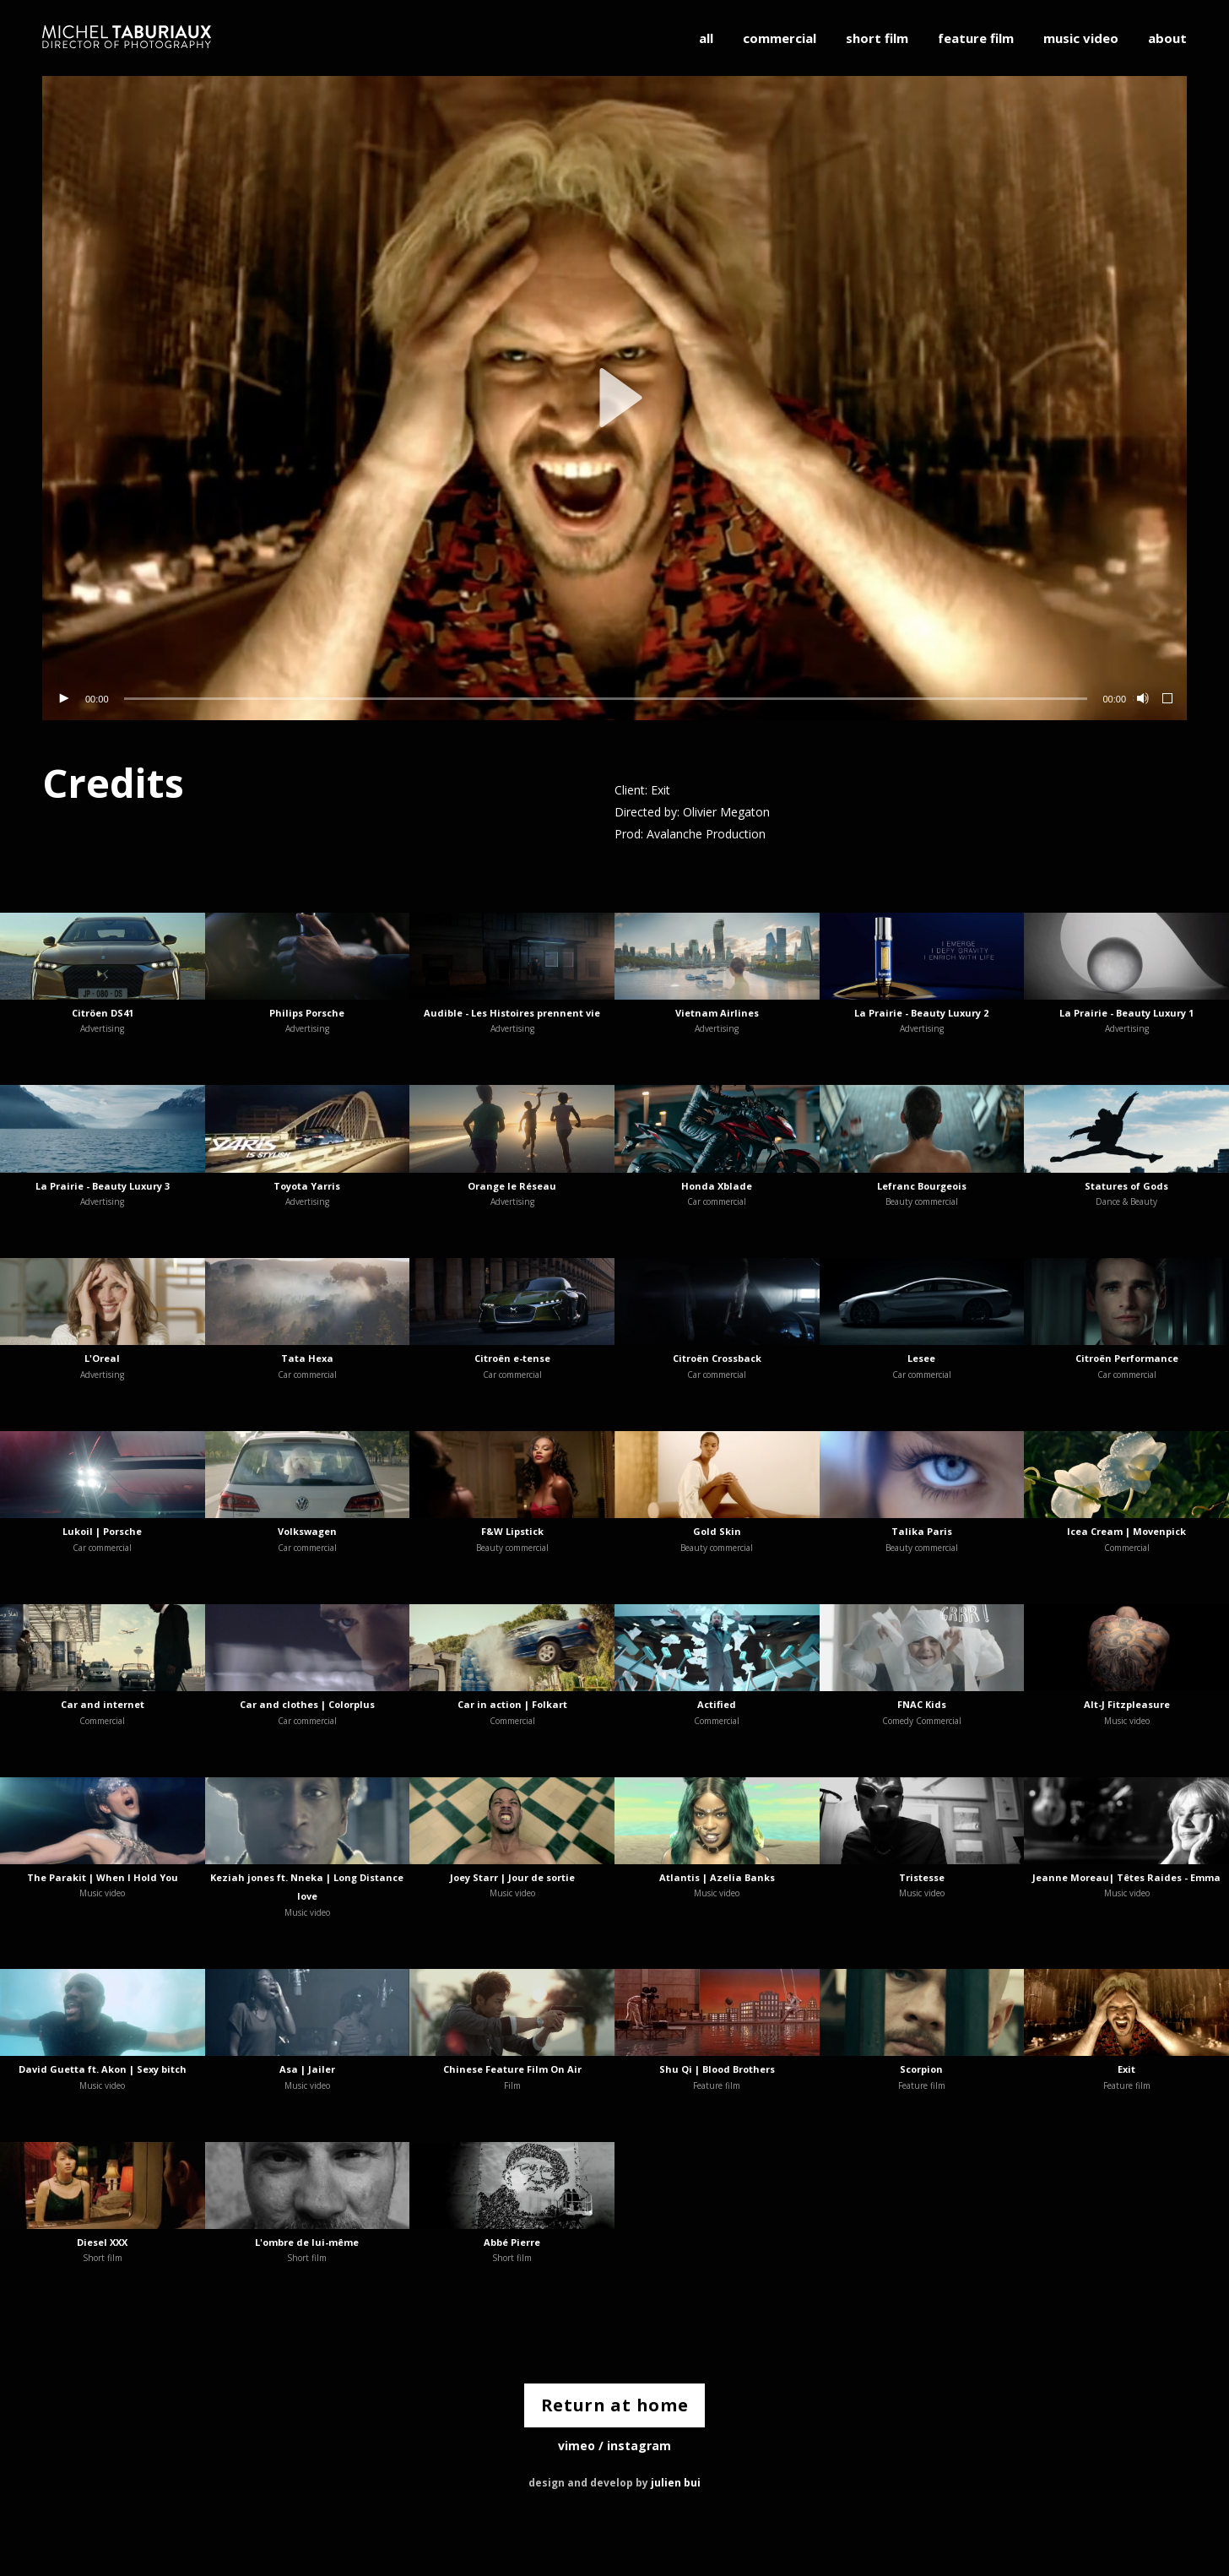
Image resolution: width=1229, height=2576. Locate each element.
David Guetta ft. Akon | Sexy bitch (103, 2069)
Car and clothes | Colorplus (307, 1704)
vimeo (576, 2446)
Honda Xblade (716, 1186)
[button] (614, 398)
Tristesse (922, 1877)
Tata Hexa (307, 1358)
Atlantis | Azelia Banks (717, 1877)
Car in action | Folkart (512, 1704)
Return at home (615, 2405)
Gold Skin (717, 1531)
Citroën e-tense (512, 1358)
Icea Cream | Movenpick (1126, 1531)
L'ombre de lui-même (307, 2242)
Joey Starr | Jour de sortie (512, 1877)
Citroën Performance (1126, 1358)
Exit (1126, 2069)
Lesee (921, 1358)
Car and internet (102, 1704)
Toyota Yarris (306, 1186)
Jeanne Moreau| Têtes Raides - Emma (1126, 1877)
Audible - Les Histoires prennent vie (512, 1012)
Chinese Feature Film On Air (512, 2069)
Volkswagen (307, 1531)
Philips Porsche (306, 1012)
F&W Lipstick (512, 1531)
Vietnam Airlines (717, 1012)
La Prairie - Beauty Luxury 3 (102, 1186)
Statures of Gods (1126, 1186)
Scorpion (921, 2069)
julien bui (676, 2483)
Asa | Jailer (307, 2069)
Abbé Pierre (512, 2242)
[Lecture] (63, 699)
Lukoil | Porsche (102, 1531)
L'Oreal (102, 1358)
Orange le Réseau (512, 1186)
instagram (639, 2446)
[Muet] (1141, 699)
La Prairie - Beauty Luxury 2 (921, 1012)
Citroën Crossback (717, 1358)
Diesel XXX (102, 2242)
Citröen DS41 (102, 1012)
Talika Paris (921, 1531)
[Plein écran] (1168, 699)
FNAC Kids (921, 1704)
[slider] (606, 698)
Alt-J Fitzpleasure (1127, 1704)
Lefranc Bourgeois (921, 1186)
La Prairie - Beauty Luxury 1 (1126, 1012)
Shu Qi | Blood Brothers (717, 2069)
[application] (614, 398)
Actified (716, 1704)
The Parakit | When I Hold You (102, 1877)
